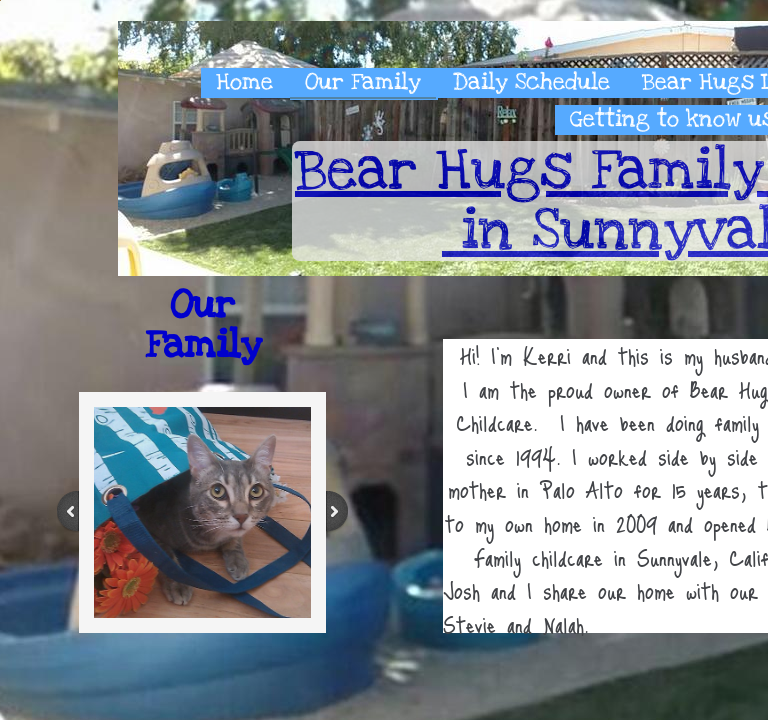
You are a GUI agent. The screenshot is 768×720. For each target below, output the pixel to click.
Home (244, 82)
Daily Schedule (531, 82)
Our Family (363, 82)
